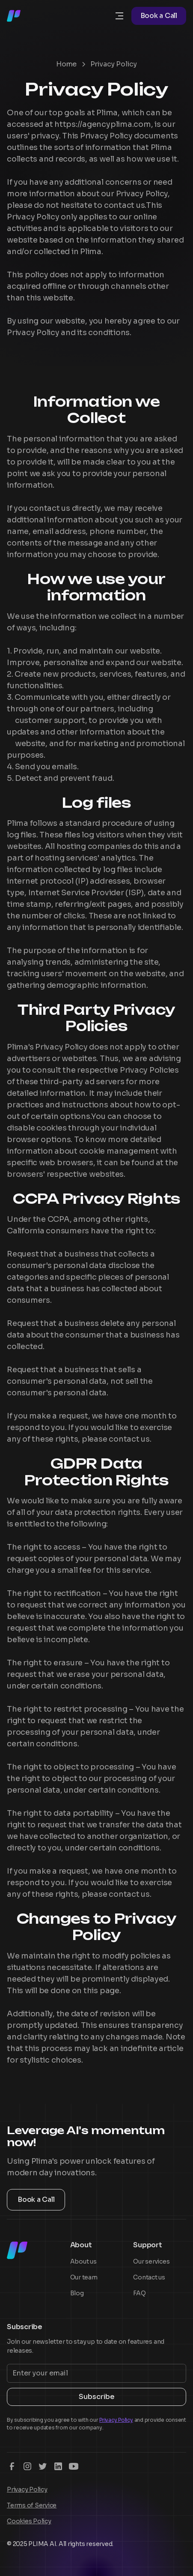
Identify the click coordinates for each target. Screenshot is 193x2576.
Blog (77, 2293)
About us (83, 2261)
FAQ (139, 2293)
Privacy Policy (27, 2489)
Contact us (149, 2277)
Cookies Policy (29, 2521)
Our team (84, 2277)
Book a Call (158, 15)
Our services (151, 2261)
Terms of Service (31, 2505)
